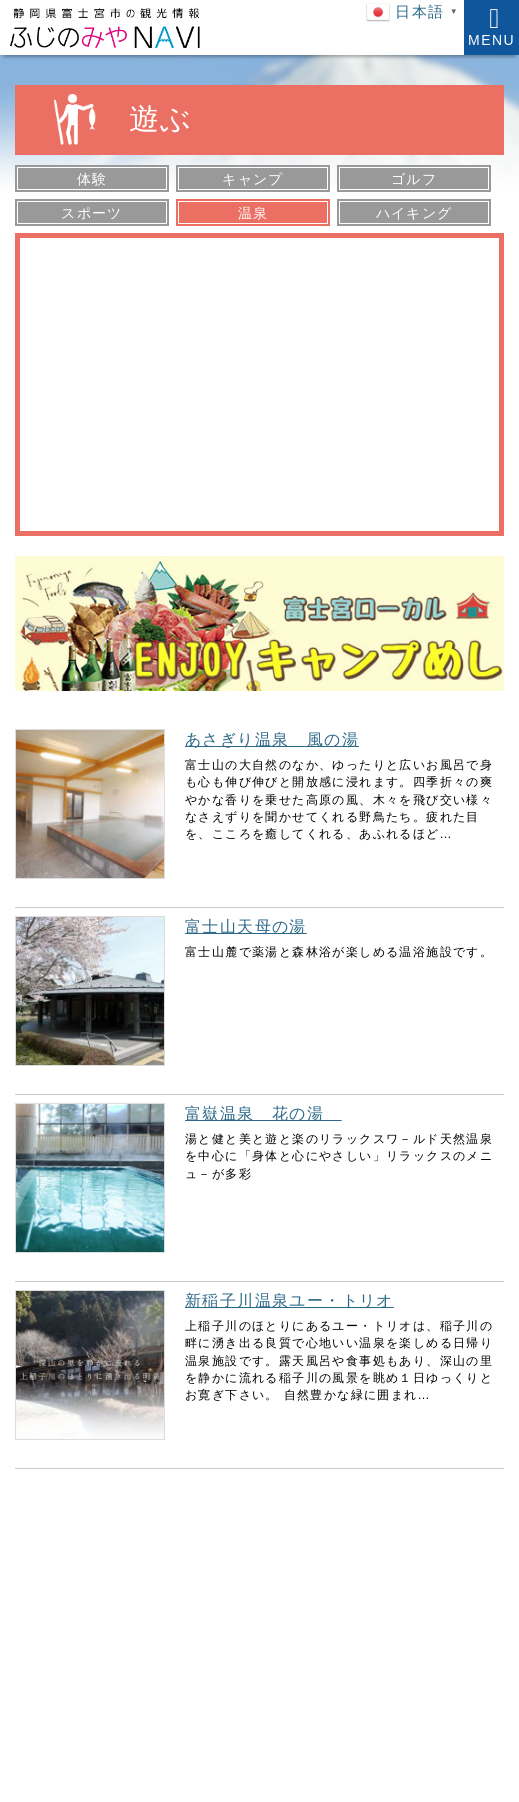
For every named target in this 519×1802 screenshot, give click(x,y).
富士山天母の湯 (246, 926)
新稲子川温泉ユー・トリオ (289, 1300)
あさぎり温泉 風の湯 (272, 739)
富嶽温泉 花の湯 (263, 1113)
